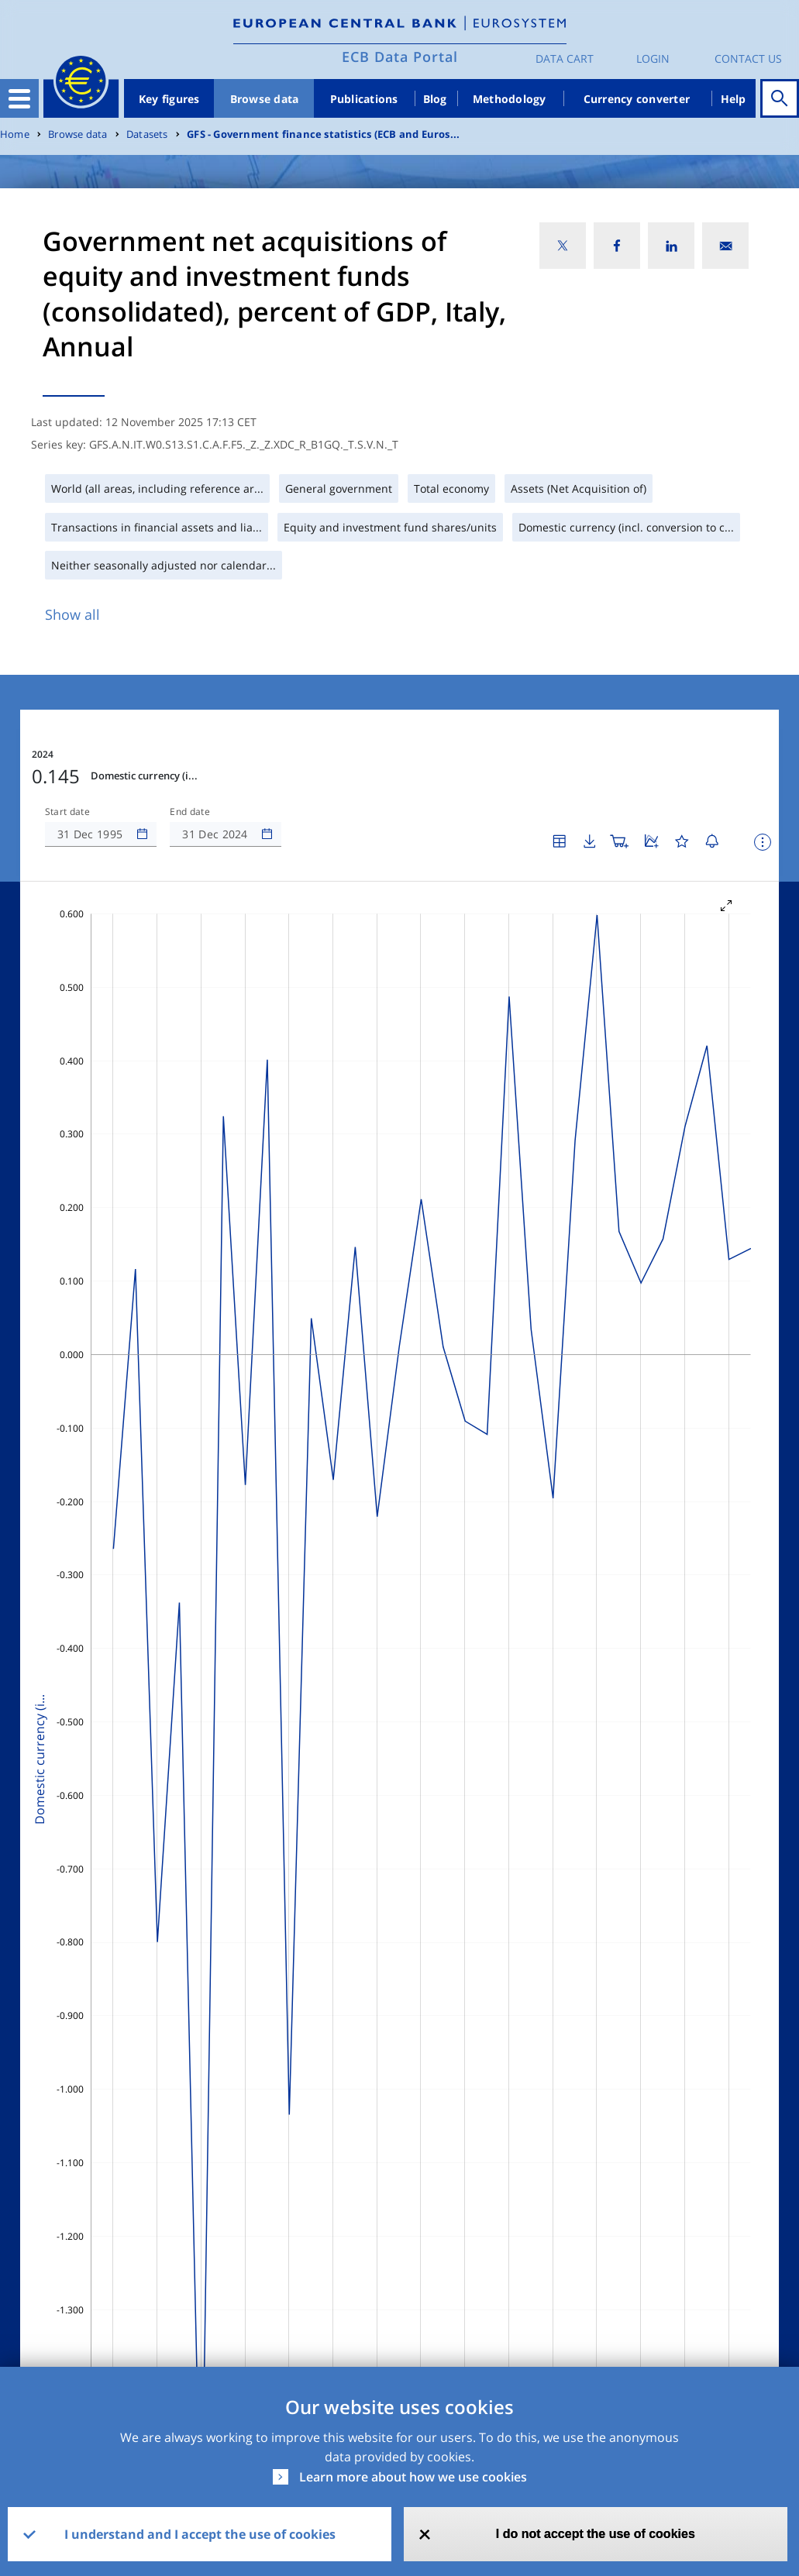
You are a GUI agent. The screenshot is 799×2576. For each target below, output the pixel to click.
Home (14, 134)
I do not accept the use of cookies (595, 2533)
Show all (72, 614)
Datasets (147, 134)
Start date (67, 812)
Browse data (264, 98)
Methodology (509, 98)
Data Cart (565, 58)
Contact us (748, 58)
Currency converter (637, 98)
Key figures (169, 98)
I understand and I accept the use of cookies (200, 2534)
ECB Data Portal (400, 56)
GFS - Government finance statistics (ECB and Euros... (323, 134)
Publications (364, 98)
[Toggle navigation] (19, 98)
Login (653, 58)
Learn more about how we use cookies (413, 2476)
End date (190, 812)
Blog (435, 98)
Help (733, 98)
